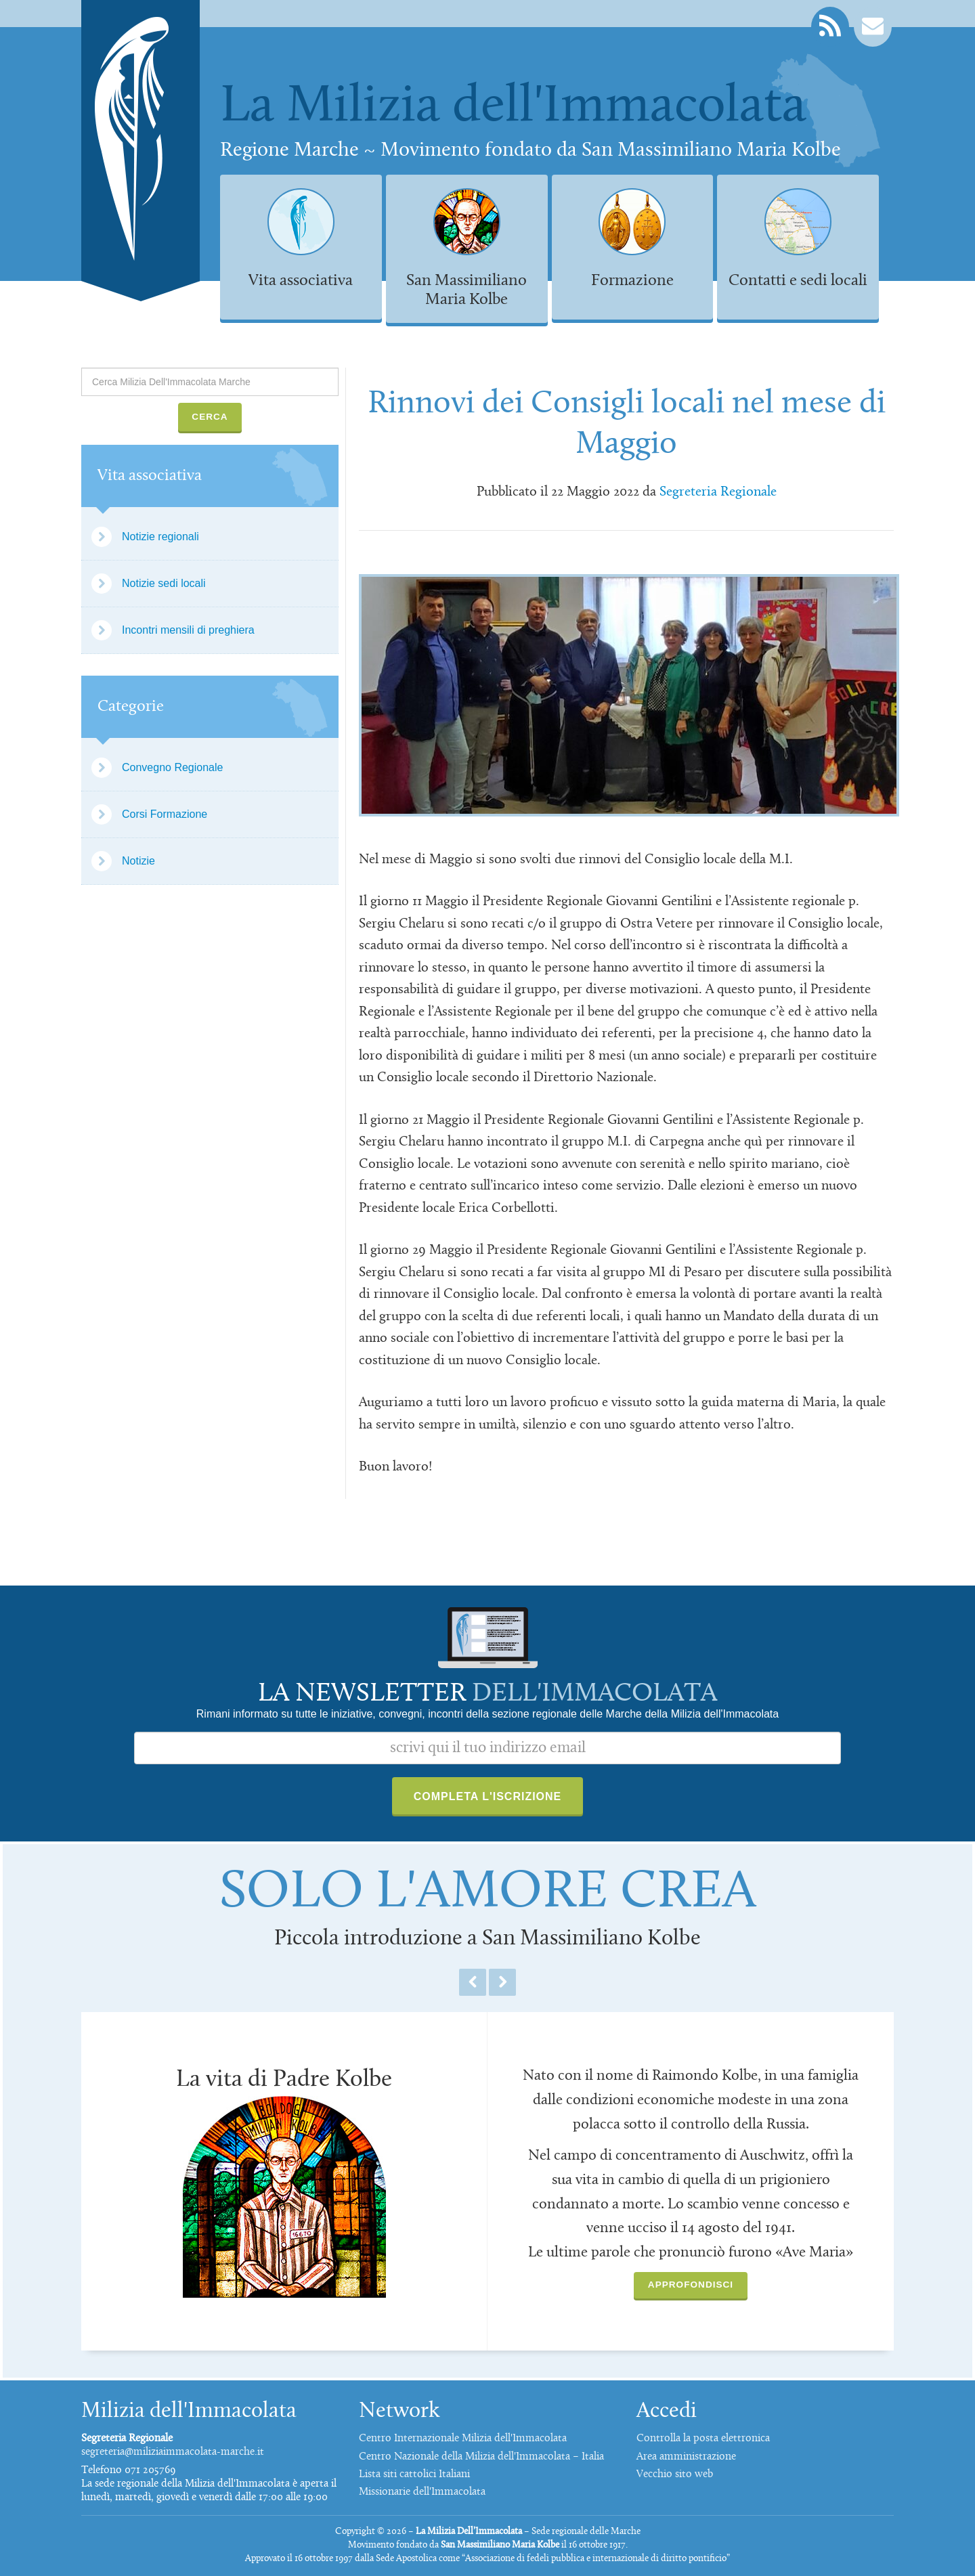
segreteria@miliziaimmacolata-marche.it (172, 2452)
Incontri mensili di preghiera (188, 630)
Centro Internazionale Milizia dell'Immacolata (463, 2438)
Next (502, 1982)
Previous (472, 1982)
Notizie (138, 861)
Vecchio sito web (674, 2474)
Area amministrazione (686, 2456)
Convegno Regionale (172, 767)
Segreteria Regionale (718, 492)
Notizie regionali (160, 536)
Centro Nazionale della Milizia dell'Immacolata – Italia (481, 2456)
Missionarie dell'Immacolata (422, 2492)
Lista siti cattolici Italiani (414, 2474)
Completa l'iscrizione (488, 1796)
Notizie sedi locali (164, 583)
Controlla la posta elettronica (703, 2438)
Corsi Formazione (164, 814)
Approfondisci (690, 2284)
